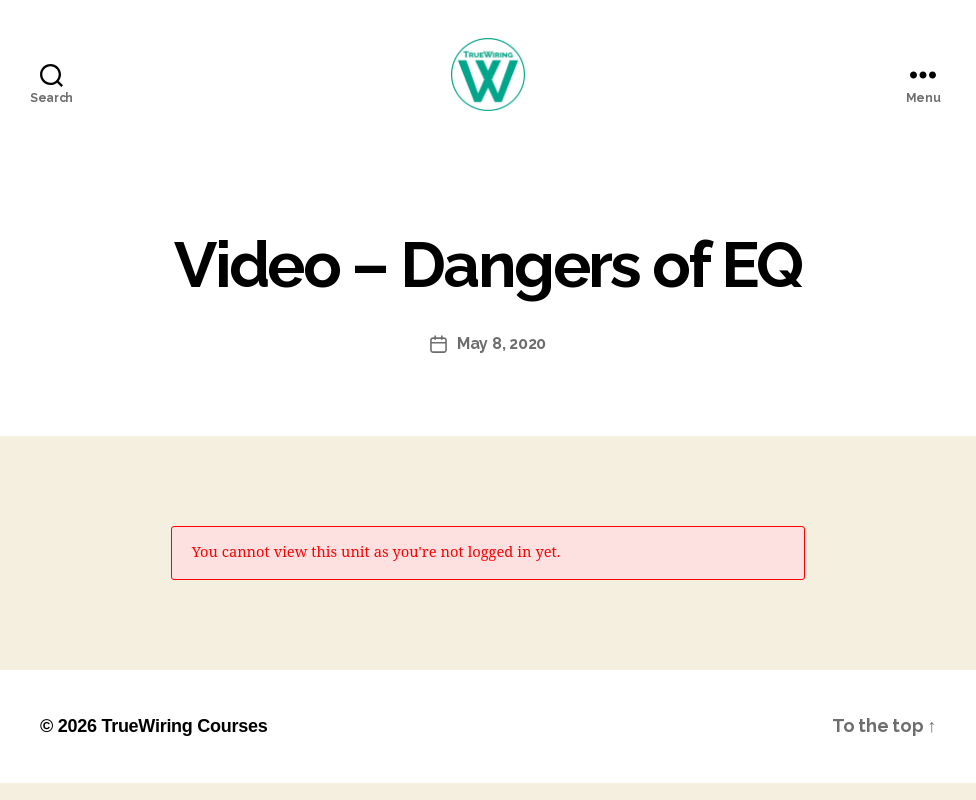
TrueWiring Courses (184, 743)
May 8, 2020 (501, 360)
